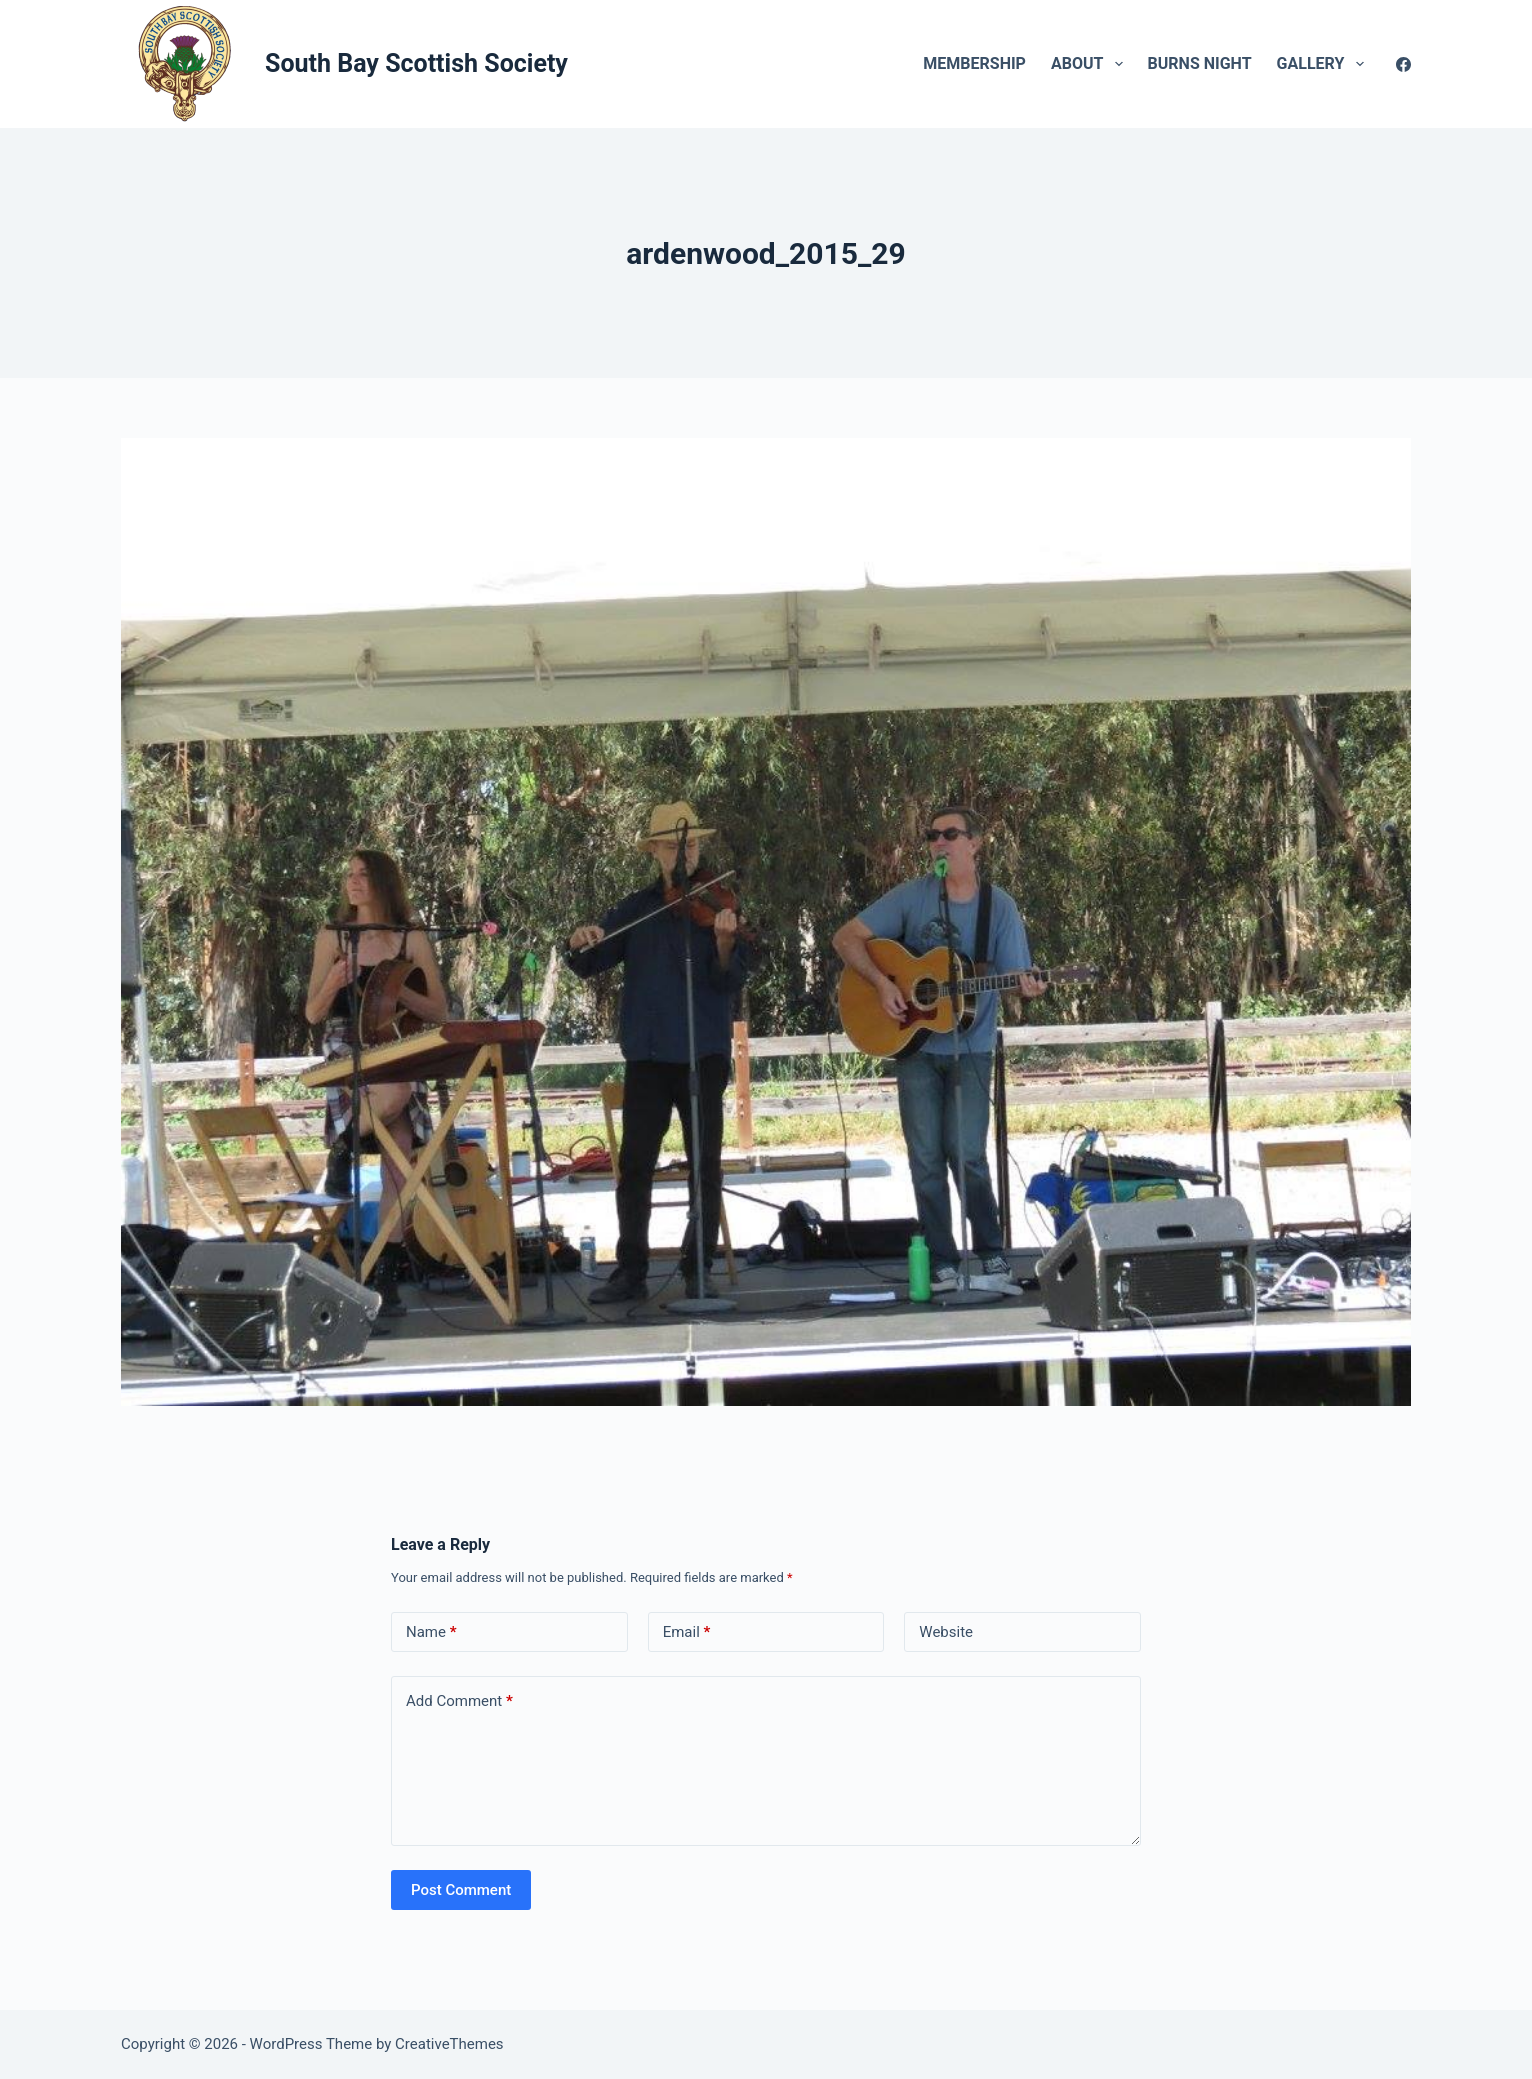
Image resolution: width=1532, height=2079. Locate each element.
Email (687, 1632)
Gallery (1324, 64)
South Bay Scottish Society (416, 63)
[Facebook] (1403, 64)
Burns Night (1200, 63)
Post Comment (461, 1890)
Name (431, 1632)
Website (946, 1632)
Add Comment (459, 1701)
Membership (974, 63)
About (1091, 64)
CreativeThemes (449, 2044)
